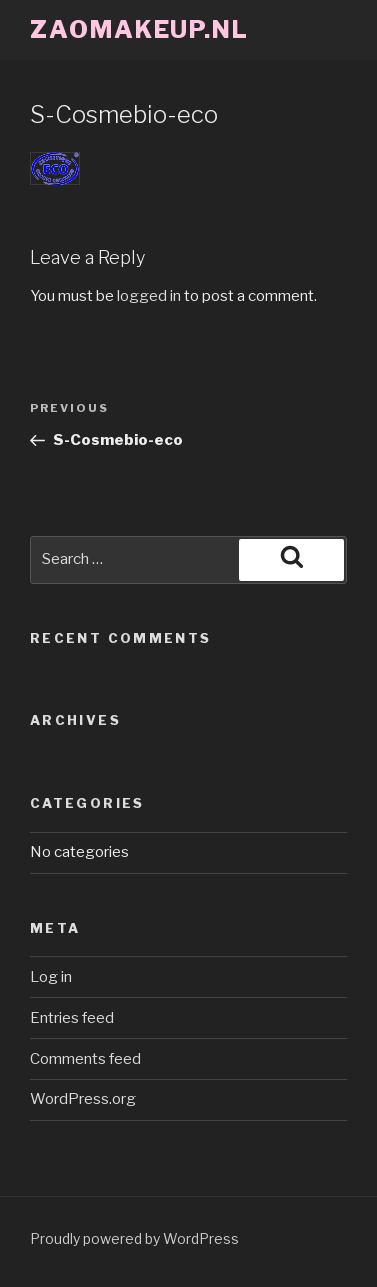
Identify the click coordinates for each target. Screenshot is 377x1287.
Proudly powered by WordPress (134, 1238)
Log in (51, 977)
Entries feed (72, 1018)
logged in (149, 296)
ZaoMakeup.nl (139, 29)
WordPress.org (83, 1099)
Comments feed (85, 1059)
